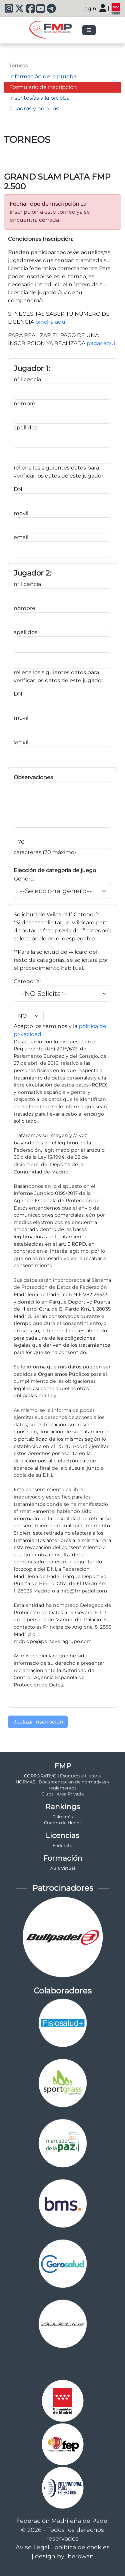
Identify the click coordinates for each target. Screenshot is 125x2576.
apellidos (25, 427)
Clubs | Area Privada (62, 1793)
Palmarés (62, 1816)
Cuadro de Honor (62, 1822)
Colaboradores (63, 1990)
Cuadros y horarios (34, 108)
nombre (24, 403)
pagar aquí (101, 343)
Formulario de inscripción (43, 87)
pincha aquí (51, 322)
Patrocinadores (62, 1888)
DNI (19, 489)
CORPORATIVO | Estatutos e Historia (62, 1775)
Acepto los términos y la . (60, 1023)
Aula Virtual (62, 1868)
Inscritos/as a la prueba (39, 98)
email (21, 537)
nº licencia (27, 379)
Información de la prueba (42, 76)
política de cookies (82, 2547)
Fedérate (62, 1845)
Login (88, 8)
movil (21, 513)
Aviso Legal (32, 2547)
